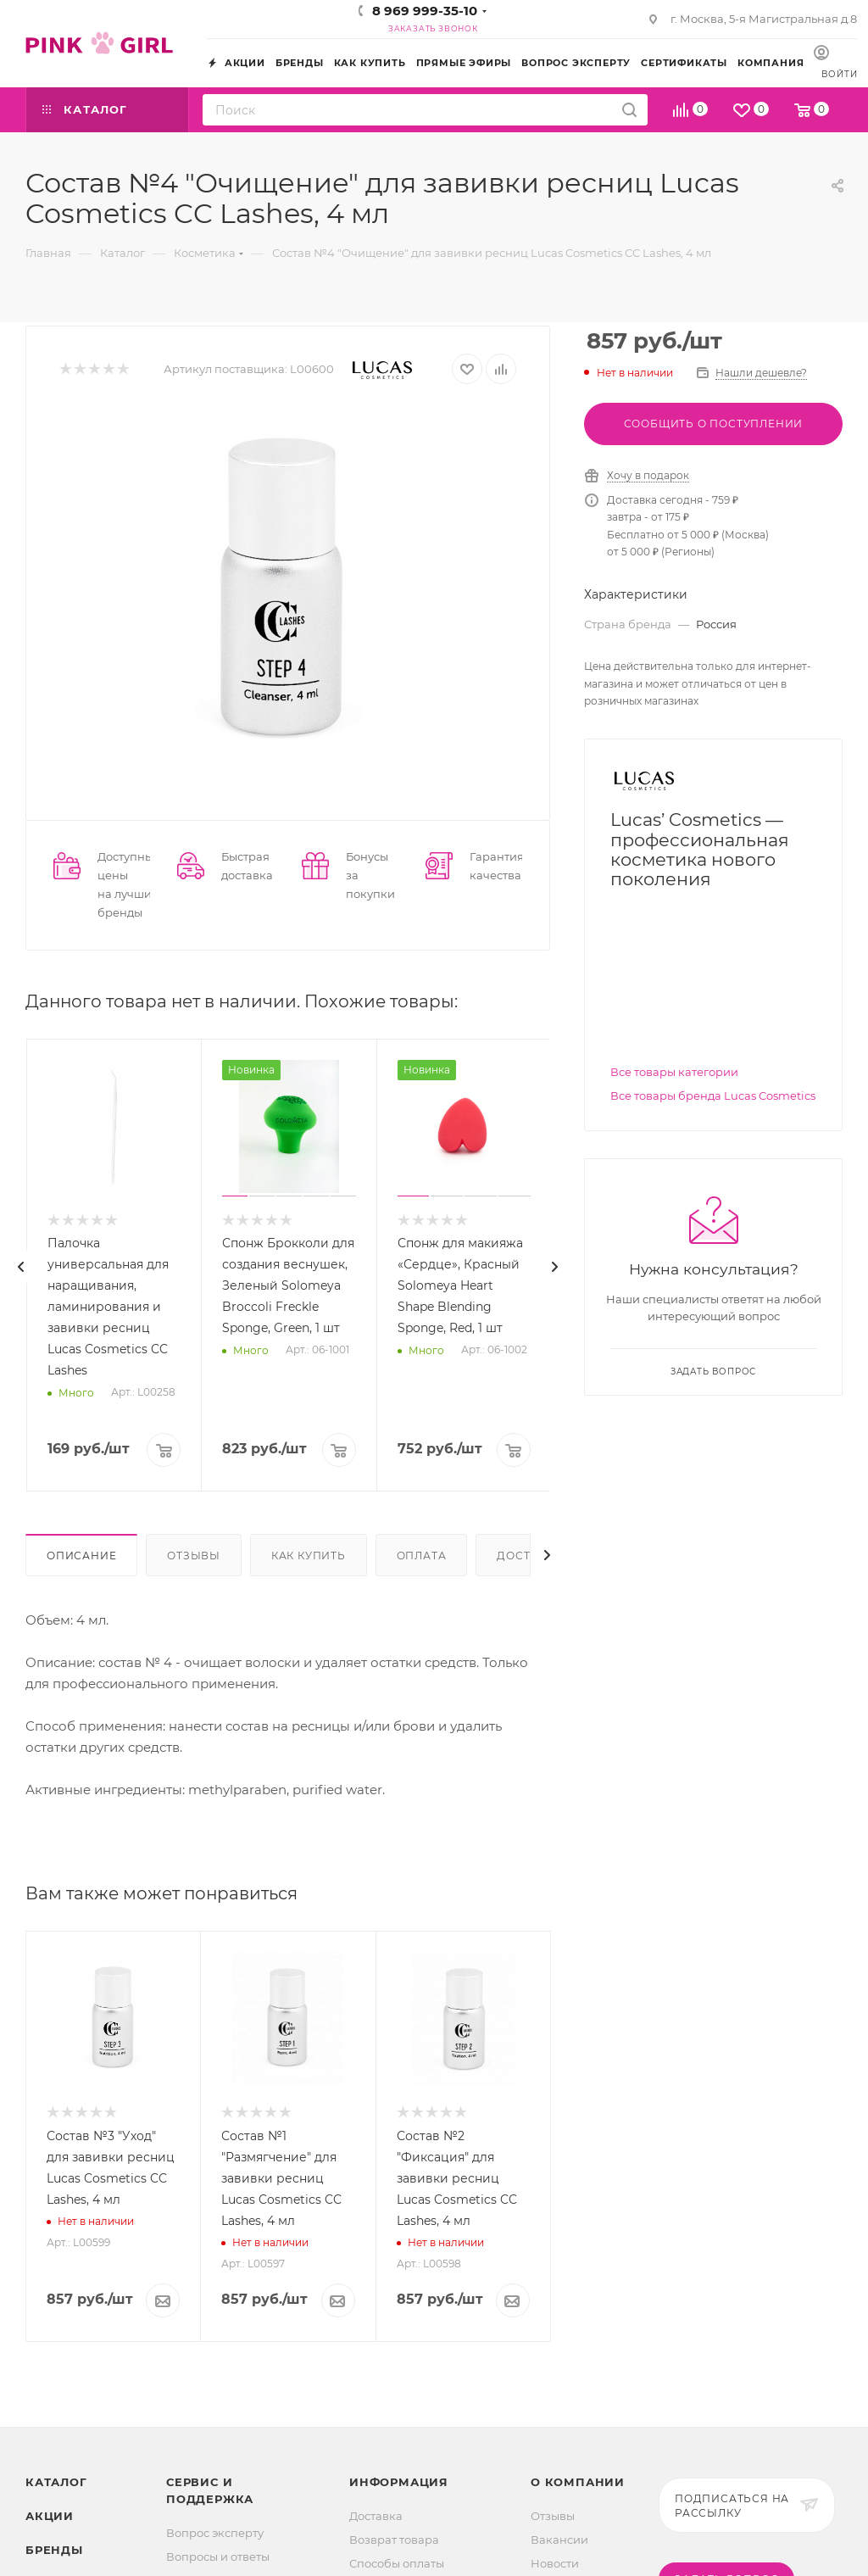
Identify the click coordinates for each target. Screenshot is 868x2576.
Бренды (54, 2549)
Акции (49, 2516)
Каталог (56, 2482)
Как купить (308, 1555)
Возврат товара (394, 2539)
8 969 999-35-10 (424, 11)
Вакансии (559, 2539)
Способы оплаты (396, 2563)
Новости (555, 2563)
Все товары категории (674, 1072)
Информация (398, 2482)
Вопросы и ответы (218, 2556)
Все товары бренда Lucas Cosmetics (712, 1095)
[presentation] (21, 1267)
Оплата (422, 1555)
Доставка (376, 2516)
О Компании (578, 2482)
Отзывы (193, 1555)
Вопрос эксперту (215, 2533)
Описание (81, 1555)
